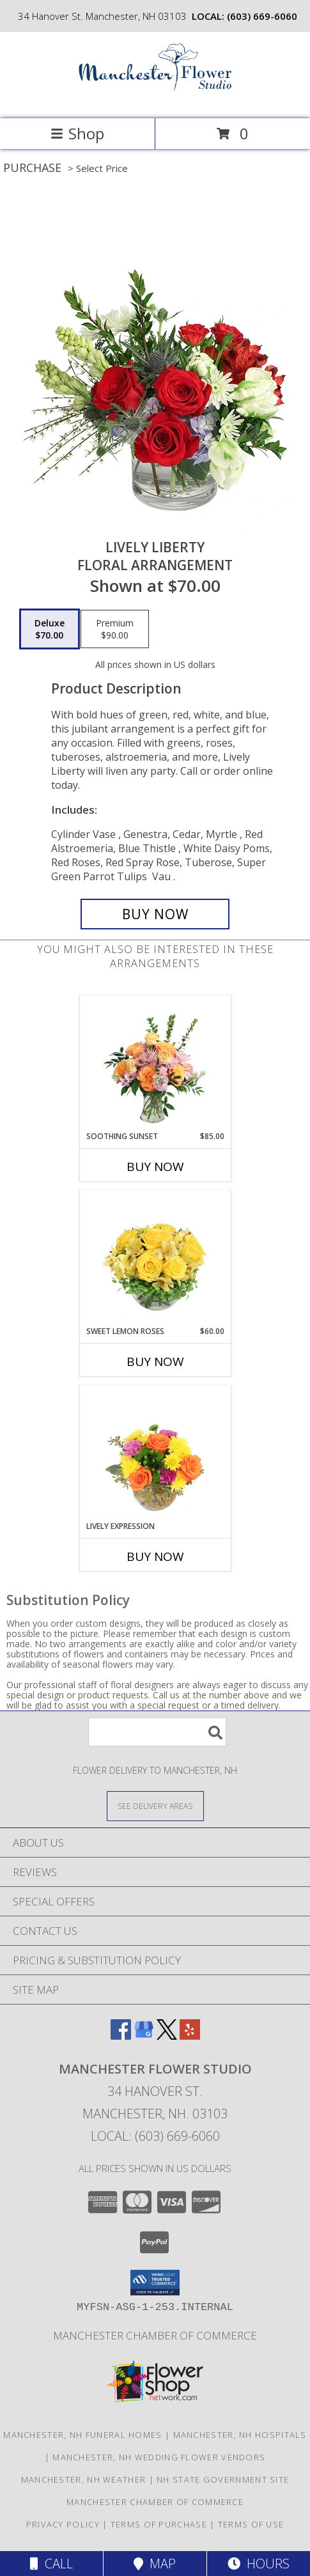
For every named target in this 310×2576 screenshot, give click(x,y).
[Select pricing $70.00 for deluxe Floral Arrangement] (49, 629)
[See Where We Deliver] (155, 1805)
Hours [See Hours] (259, 2563)
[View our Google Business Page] (144, 2035)
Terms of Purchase (159, 2524)
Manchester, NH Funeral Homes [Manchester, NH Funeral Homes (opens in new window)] (82, 2434)
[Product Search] (157, 1732)
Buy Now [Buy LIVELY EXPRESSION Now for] (155, 1556)
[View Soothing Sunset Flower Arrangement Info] (155, 1063)
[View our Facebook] (121, 2035)
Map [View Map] (155, 2563)
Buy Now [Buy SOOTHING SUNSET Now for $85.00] (155, 1166)
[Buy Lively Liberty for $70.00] (155, 914)
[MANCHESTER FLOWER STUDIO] (155, 100)
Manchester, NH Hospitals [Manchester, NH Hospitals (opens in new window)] (240, 2434)
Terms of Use (251, 2524)
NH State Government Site (223, 2479)
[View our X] (167, 2035)
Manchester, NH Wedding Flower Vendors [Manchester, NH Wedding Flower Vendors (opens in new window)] (158, 2457)
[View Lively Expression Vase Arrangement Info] (155, 1453)
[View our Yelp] (190, 2035)
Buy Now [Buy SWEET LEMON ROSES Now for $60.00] (155, 1361)
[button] (155, 2282)
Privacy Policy (63, 2524)
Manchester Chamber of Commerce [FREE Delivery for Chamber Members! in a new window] (155, 2335)
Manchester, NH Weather (83, 2479)
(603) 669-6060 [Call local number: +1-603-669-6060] (262, 16)
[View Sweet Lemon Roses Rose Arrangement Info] (155, 1258)
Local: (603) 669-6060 (155, 2136)
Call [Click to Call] (51, 2563)
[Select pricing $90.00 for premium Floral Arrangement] (114, 629)
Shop (77, 133)
